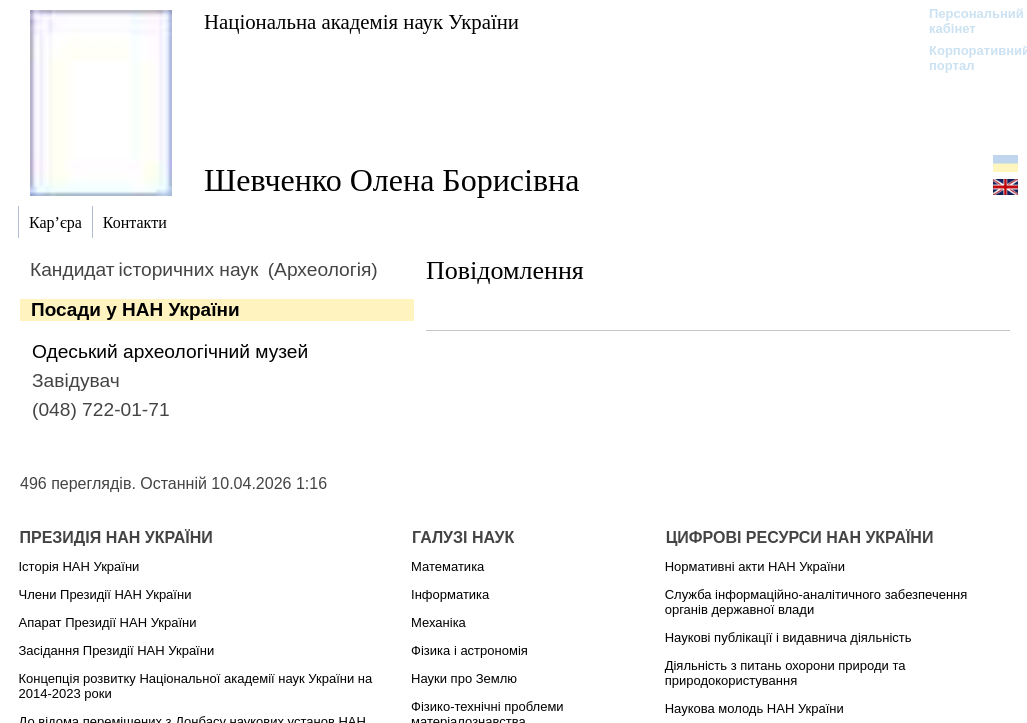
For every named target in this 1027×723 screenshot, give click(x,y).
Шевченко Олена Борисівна (391, 180)
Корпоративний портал (966, 58)
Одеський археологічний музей (170, 351)
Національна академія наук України (361, 21)
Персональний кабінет (966, 21)
